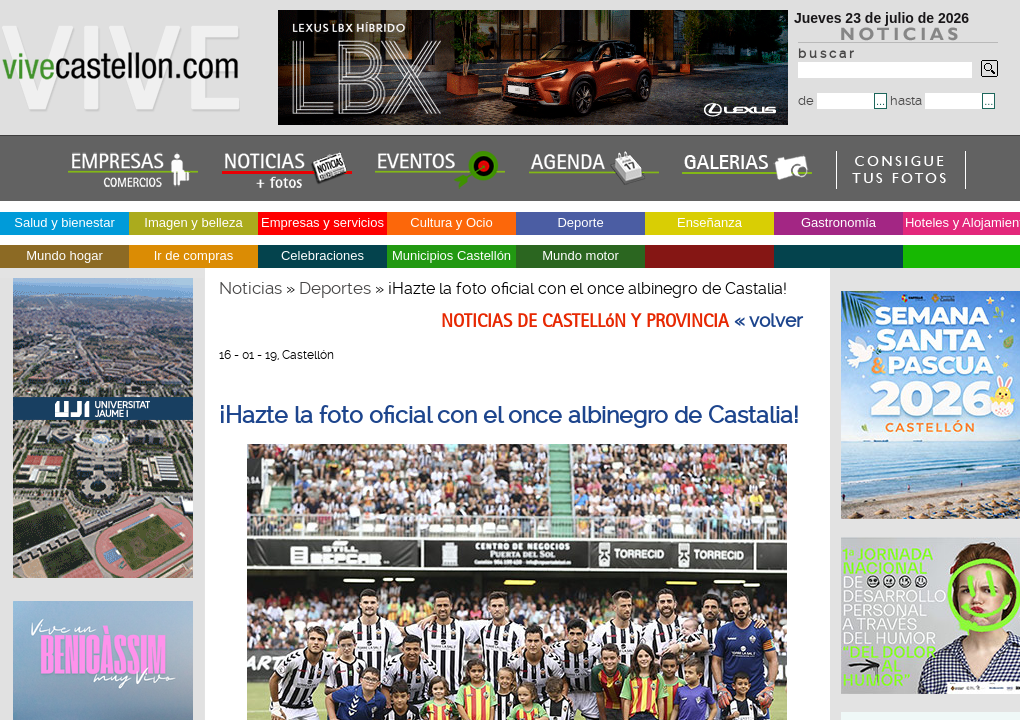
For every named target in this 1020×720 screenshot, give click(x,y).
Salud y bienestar (64, 222)
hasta (936, 100)
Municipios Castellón (451, 255)
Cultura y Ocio (451, 222)
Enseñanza (709, 222)
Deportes (335, 288)
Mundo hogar (64, 255)
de (836, 100)
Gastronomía (838, 222)
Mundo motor (580, 255)
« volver (768, 321)
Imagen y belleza (193, 222)
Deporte (580, 222)
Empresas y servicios (322, 222)
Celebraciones (322, 255)
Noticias (250, 288)
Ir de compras (193, 255)
